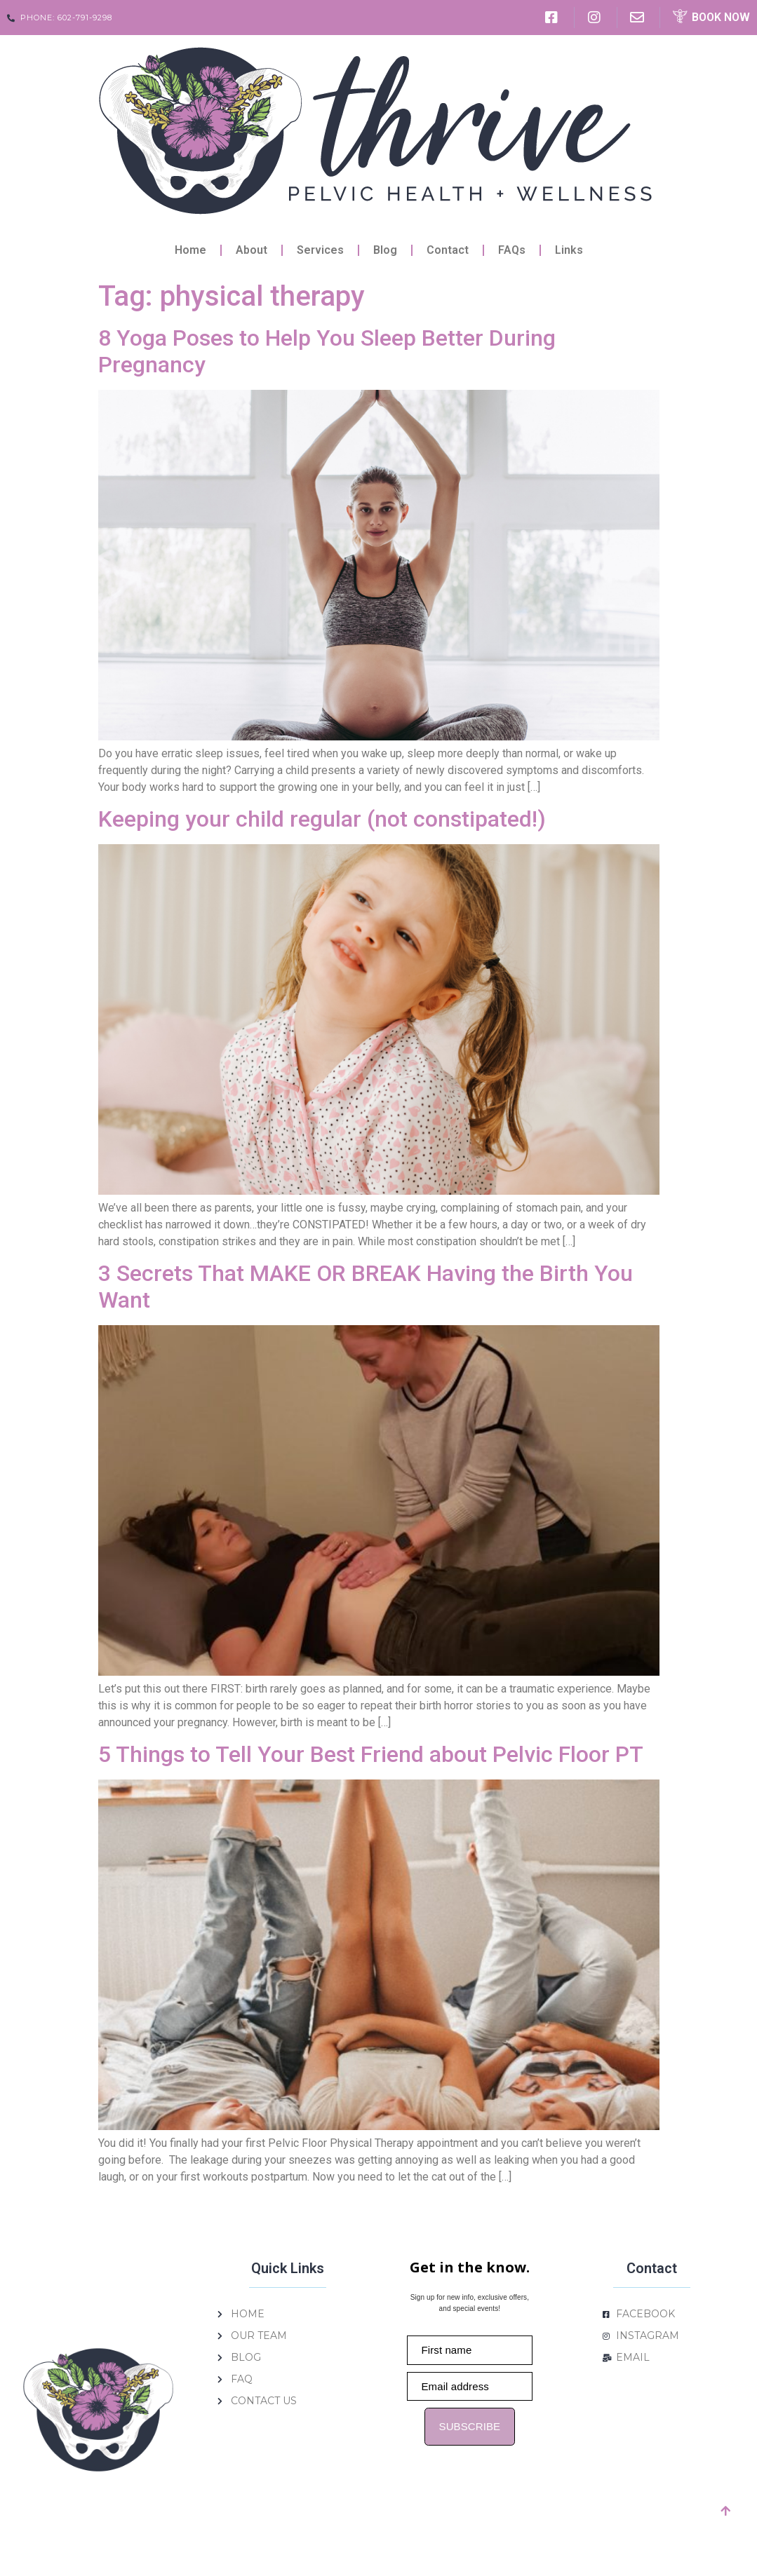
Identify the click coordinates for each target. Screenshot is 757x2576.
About (251, 250)
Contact (448, 250)
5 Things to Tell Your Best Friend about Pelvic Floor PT (370, 1754)
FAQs (511, 250)
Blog (385, 250)
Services (320, 250)
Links (569, 250)
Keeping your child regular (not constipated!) (322, 819)
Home (190, 250)
